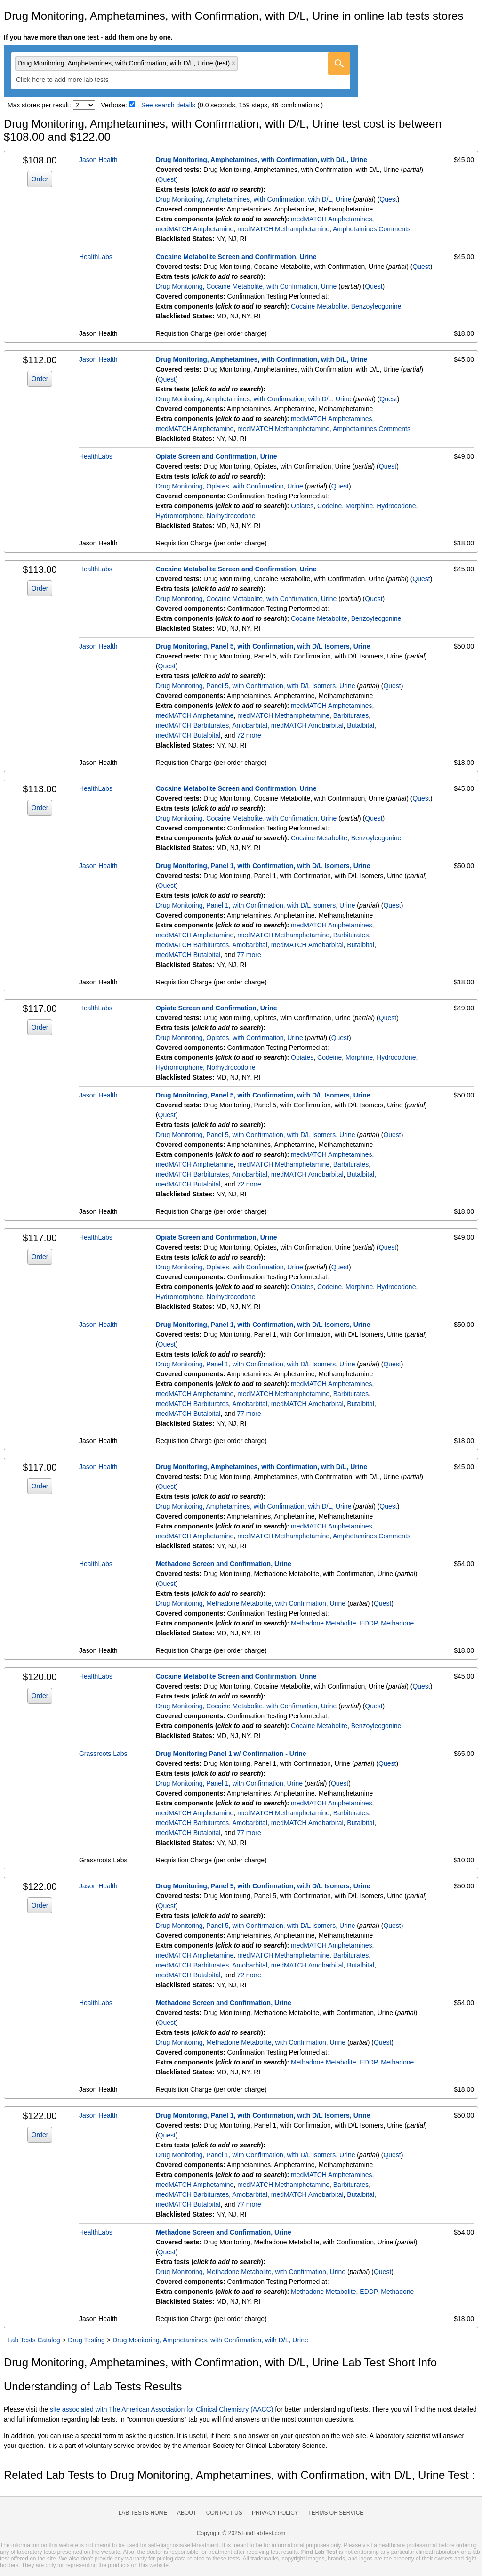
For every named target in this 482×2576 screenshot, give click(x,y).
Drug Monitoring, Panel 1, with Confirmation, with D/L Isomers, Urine (263, 866)
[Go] (339, 63)
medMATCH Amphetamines (331, 219)
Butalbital (360, 725)
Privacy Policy (275, 2513)
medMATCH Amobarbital (307, 725)
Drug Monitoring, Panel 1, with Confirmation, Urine (229, 1783)
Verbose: (114, 105)
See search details (168, 105)
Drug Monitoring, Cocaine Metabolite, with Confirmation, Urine (246, 286)
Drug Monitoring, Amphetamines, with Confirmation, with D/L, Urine (261, 159)
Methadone (397, 1623)
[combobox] (180, 70)
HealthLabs (95, 256)
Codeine (329, 506)
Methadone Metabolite (323, 1623)
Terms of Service (336, 2513)
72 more (249, 735)
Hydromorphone (179, 516)
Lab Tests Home (143, 2513)
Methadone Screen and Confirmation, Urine (223, 1564)
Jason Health (98, 159)
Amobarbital (249, 725)
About (186, 2513)
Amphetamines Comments (371, 229)
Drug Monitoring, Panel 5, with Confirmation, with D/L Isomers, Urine (263, 646)
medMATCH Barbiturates (192, 725)
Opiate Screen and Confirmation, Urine (216, 456)
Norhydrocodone (231, 516)
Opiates (302, 506)
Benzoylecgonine (376, 306)
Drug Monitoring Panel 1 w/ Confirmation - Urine (231, 1753)
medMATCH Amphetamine (194, 229)
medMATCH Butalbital (188, 735)
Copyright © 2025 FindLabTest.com (241, 2533)
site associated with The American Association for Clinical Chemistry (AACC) (161, 2409)
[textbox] (69, 80)
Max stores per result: (39, 105)
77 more (249, 955)
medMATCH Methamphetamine (283, 229)
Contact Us (224, 2513)
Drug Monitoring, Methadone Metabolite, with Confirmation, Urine (250, 1603)
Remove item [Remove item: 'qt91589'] (233, 63)
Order (40, 179)
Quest (167, 179)
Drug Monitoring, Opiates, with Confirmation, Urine (229, 486)
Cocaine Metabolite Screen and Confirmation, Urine (236, 256)
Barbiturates (351, 715)
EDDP (368, 1623)
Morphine (359, 506)
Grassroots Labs (103, 1753)
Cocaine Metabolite (319, 306)
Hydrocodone (396, 506)
